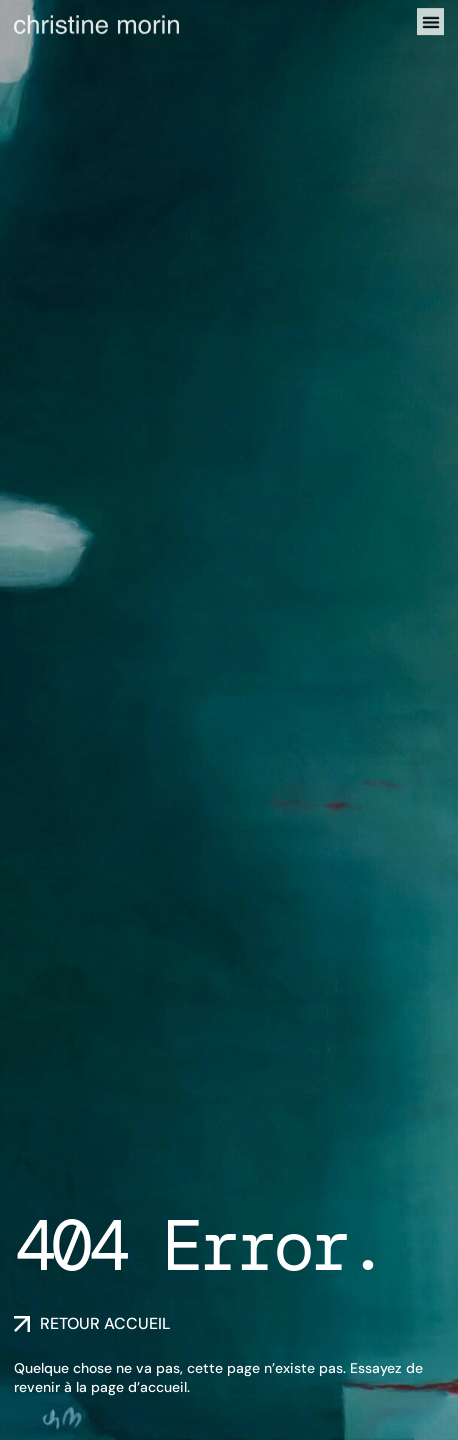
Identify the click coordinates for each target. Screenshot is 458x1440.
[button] (430, 19)
